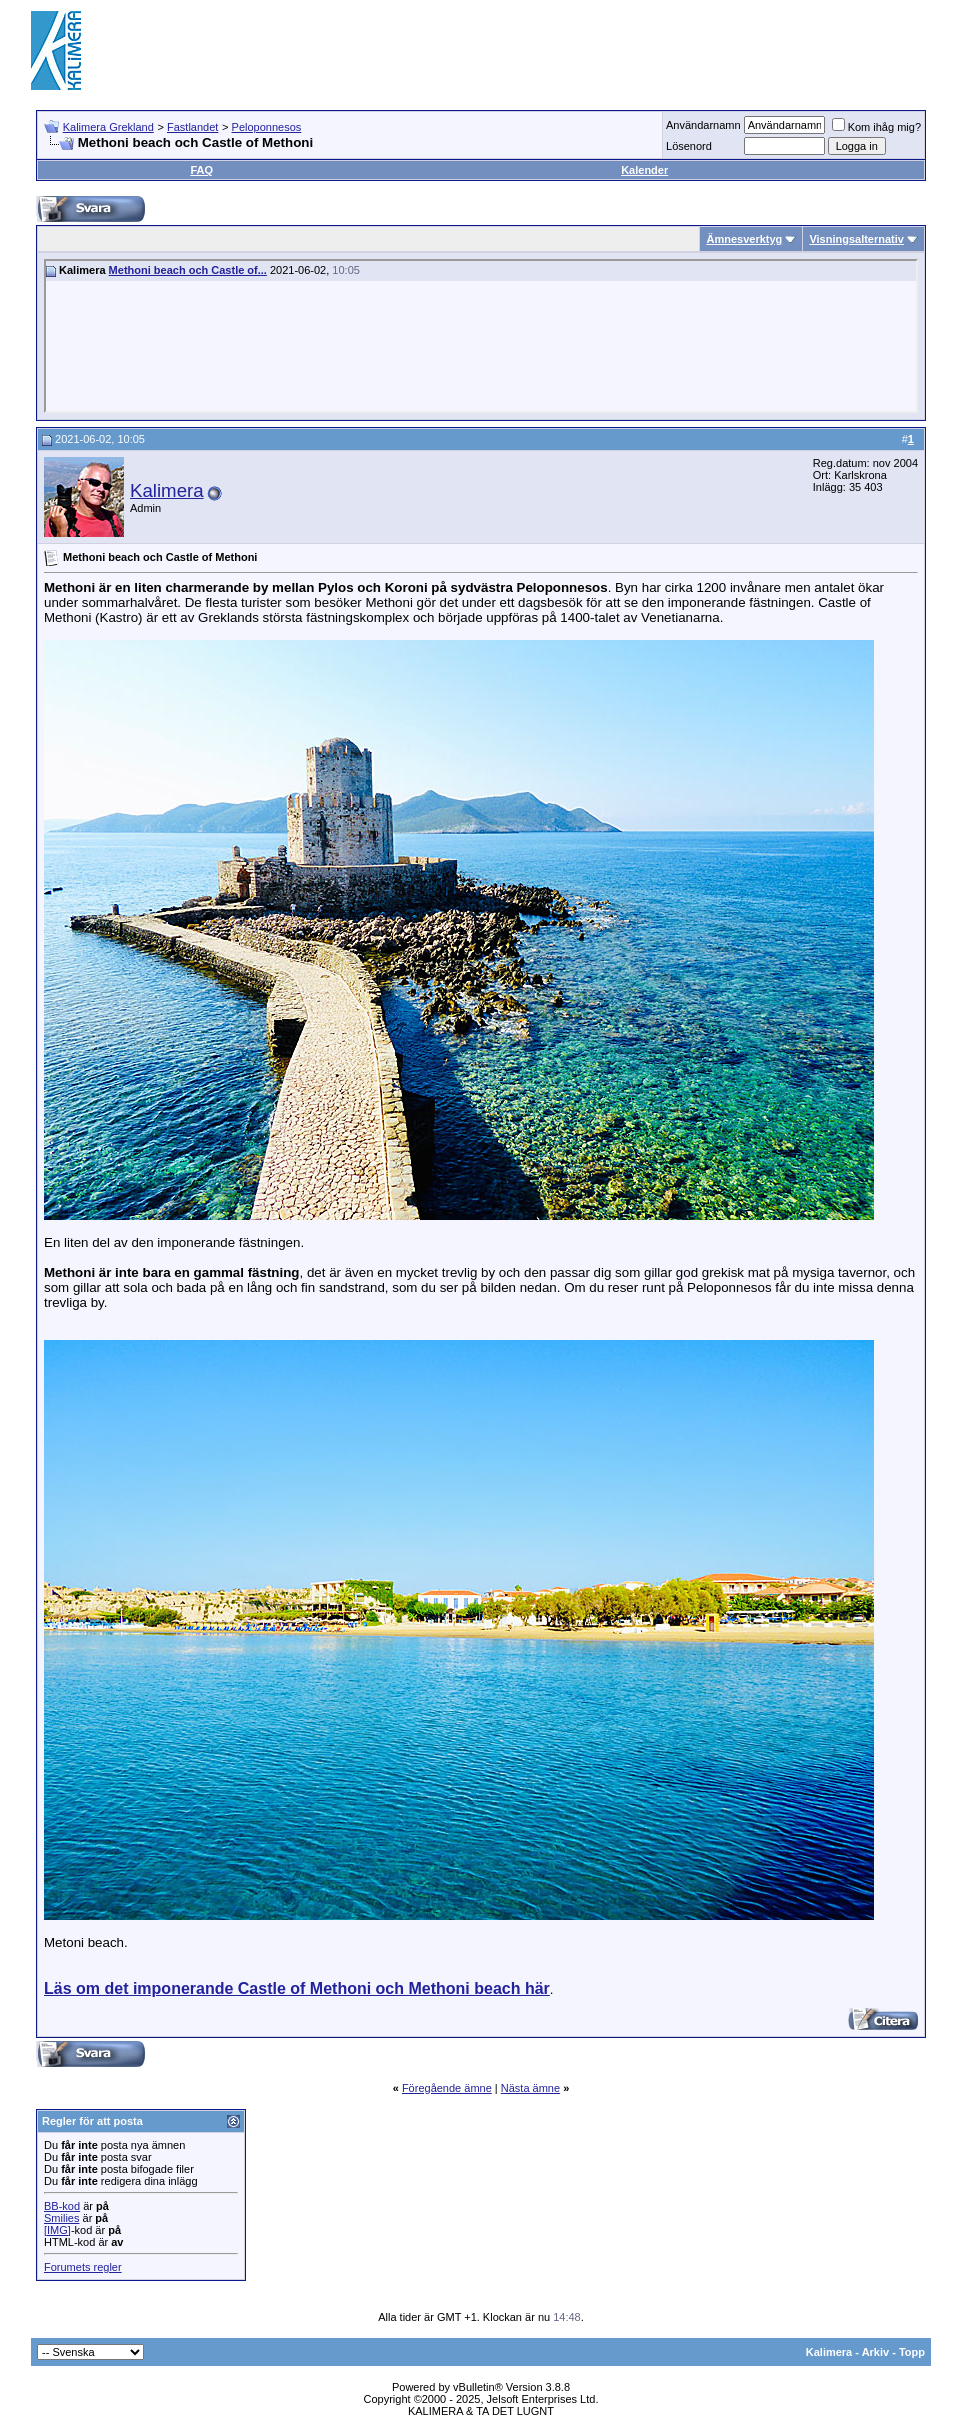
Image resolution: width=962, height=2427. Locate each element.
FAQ (201, 170)
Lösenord (689, 146)
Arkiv (876, 2352)
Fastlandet (192, 127)
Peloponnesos (267, 127)
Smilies (61, 2218)
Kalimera (167, 490)
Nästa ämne (530, 2088)
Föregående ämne (447, 2088)
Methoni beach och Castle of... (188, 270)
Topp (912, 2352)
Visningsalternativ (856, 239)
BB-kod (62, 2206)
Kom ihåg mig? (876, 127)
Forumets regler (83, 2267)
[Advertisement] (567, 50)
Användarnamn (703, 125)
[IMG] (57, 2230)
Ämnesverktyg (744, 239)
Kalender (644, 170)
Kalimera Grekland (108, 127)
